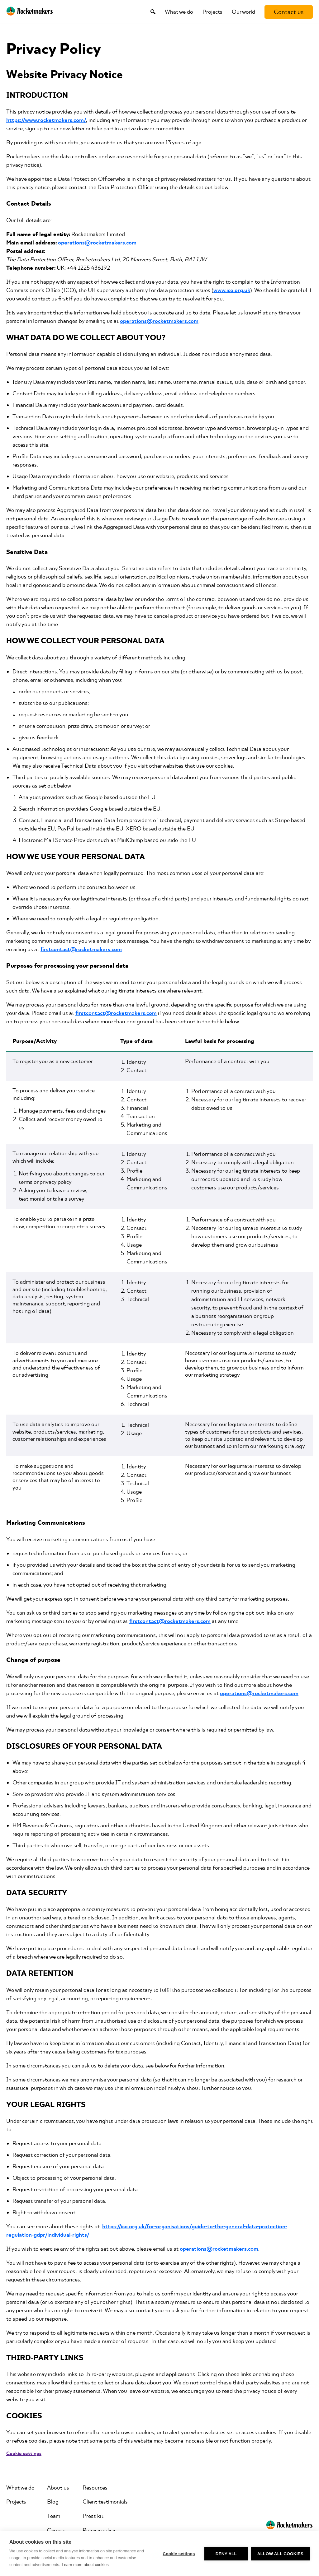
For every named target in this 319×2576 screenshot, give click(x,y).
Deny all (226, 2553)
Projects (212, 11)
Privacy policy (99, 2530)
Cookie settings (179, 2553)
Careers (56, 2530)
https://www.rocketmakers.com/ (46, 120)
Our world (243, 11)
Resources (95, 2487)
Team (53, 2516)
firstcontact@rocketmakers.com (81, 949)
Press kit (93, 2516)
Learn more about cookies (85, 2564)
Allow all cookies (280, 2553)
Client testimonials (105, 2501)
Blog (53, 2501)
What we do (179, 11)
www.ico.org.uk (231, 290)
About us (58, 2487)
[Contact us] (288, 12)
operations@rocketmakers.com (97, 242)
